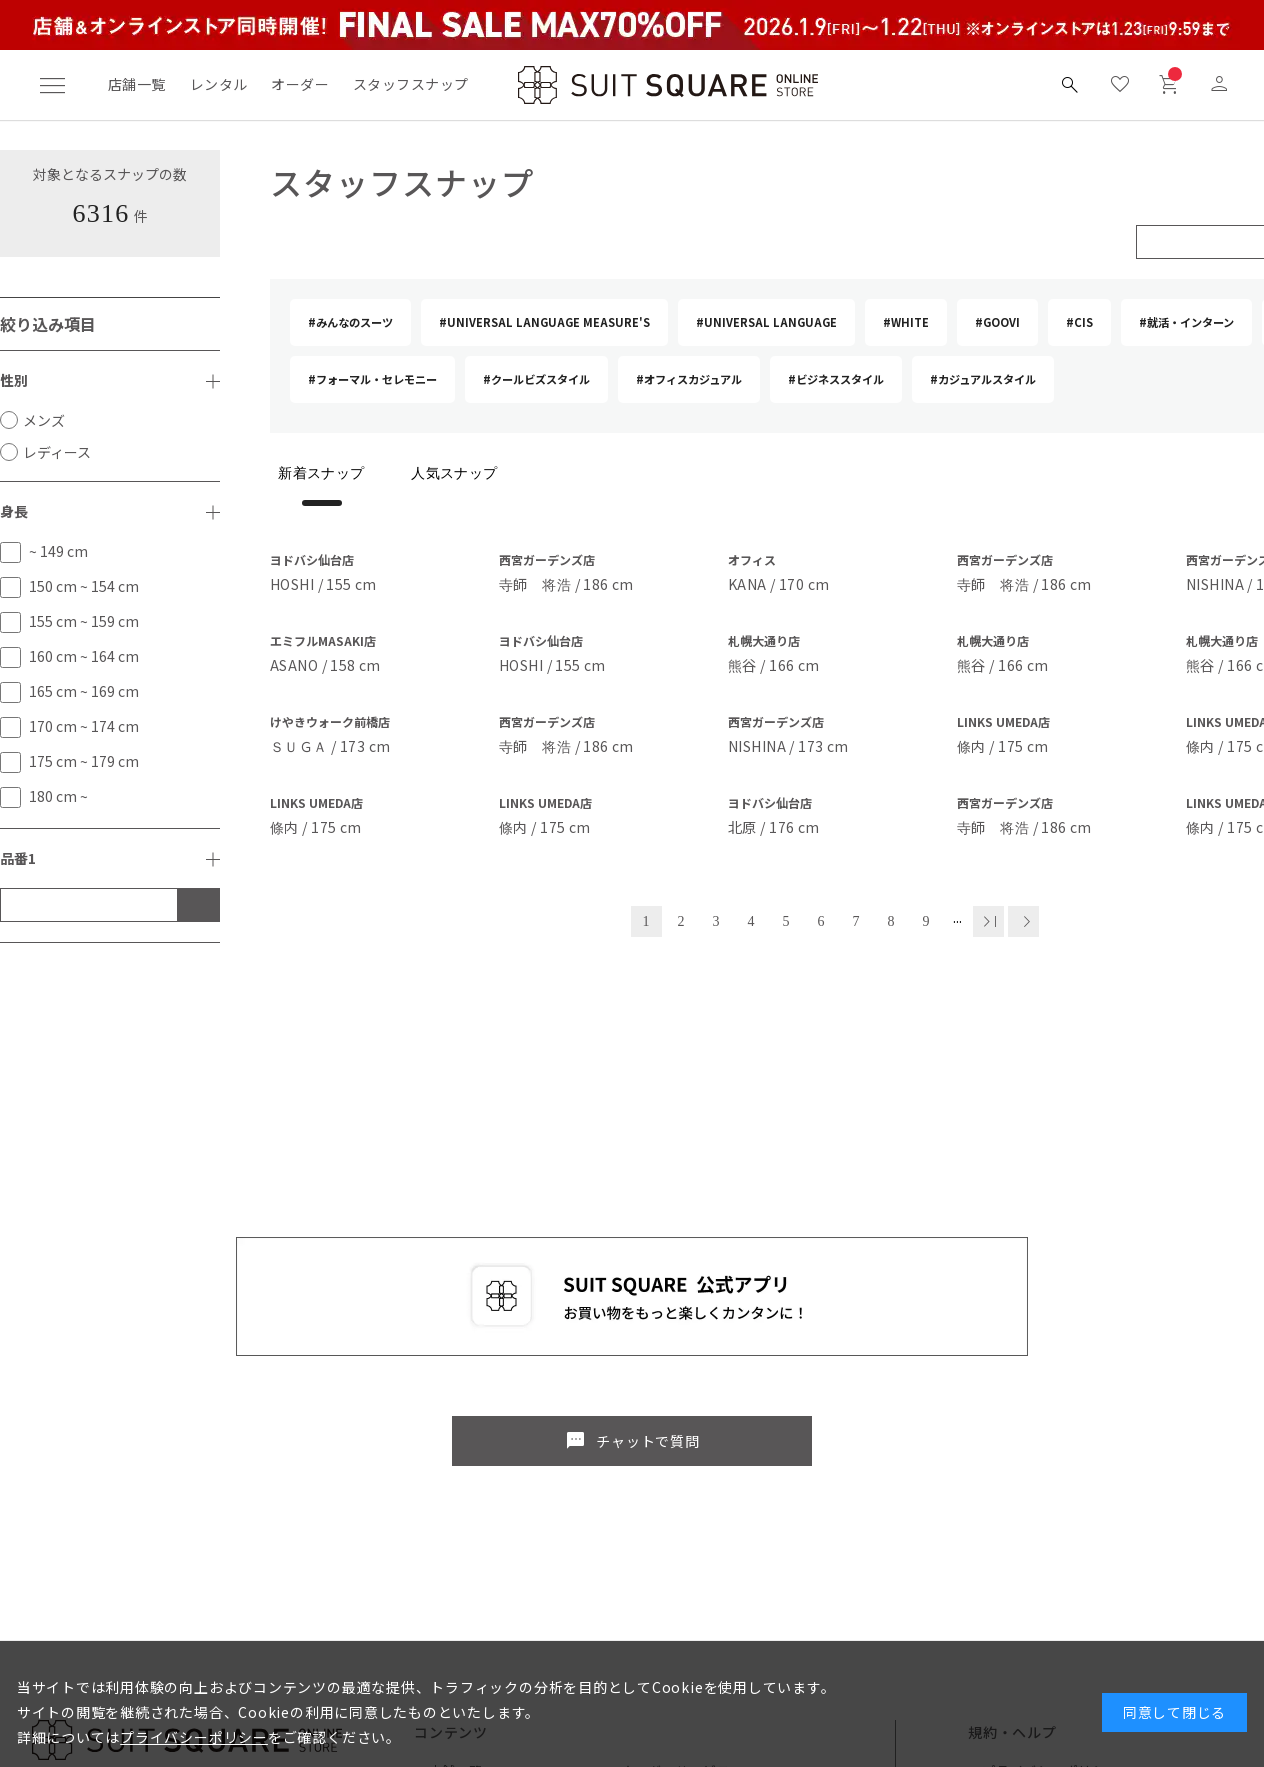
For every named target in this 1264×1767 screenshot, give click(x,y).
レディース (57, 452)
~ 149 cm (58, 551)
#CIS (1079, 322)
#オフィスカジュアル (689, 379)
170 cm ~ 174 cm (84, 726)
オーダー (300, 84)
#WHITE (906, 322)
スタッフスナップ (410, 84)
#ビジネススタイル (836, 379)
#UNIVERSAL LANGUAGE (766, 322)
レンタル (219, 84)
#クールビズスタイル (536, 379)
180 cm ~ (58, 796)
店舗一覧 (137, 84)
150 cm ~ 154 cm (84, 586)
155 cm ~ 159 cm (84, 621)
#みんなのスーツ (350, 322)
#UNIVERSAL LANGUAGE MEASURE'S (544, 322)
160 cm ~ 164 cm (84, 656)
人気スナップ (454, 473)
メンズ (44, 420)
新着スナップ (321, 473)
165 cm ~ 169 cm (84, 691)
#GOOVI (997, 322)
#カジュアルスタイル (983, 379)
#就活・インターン (1186, 322)
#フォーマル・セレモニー (372, 379)
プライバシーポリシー (194, 1737)
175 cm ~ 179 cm (84, 761)
